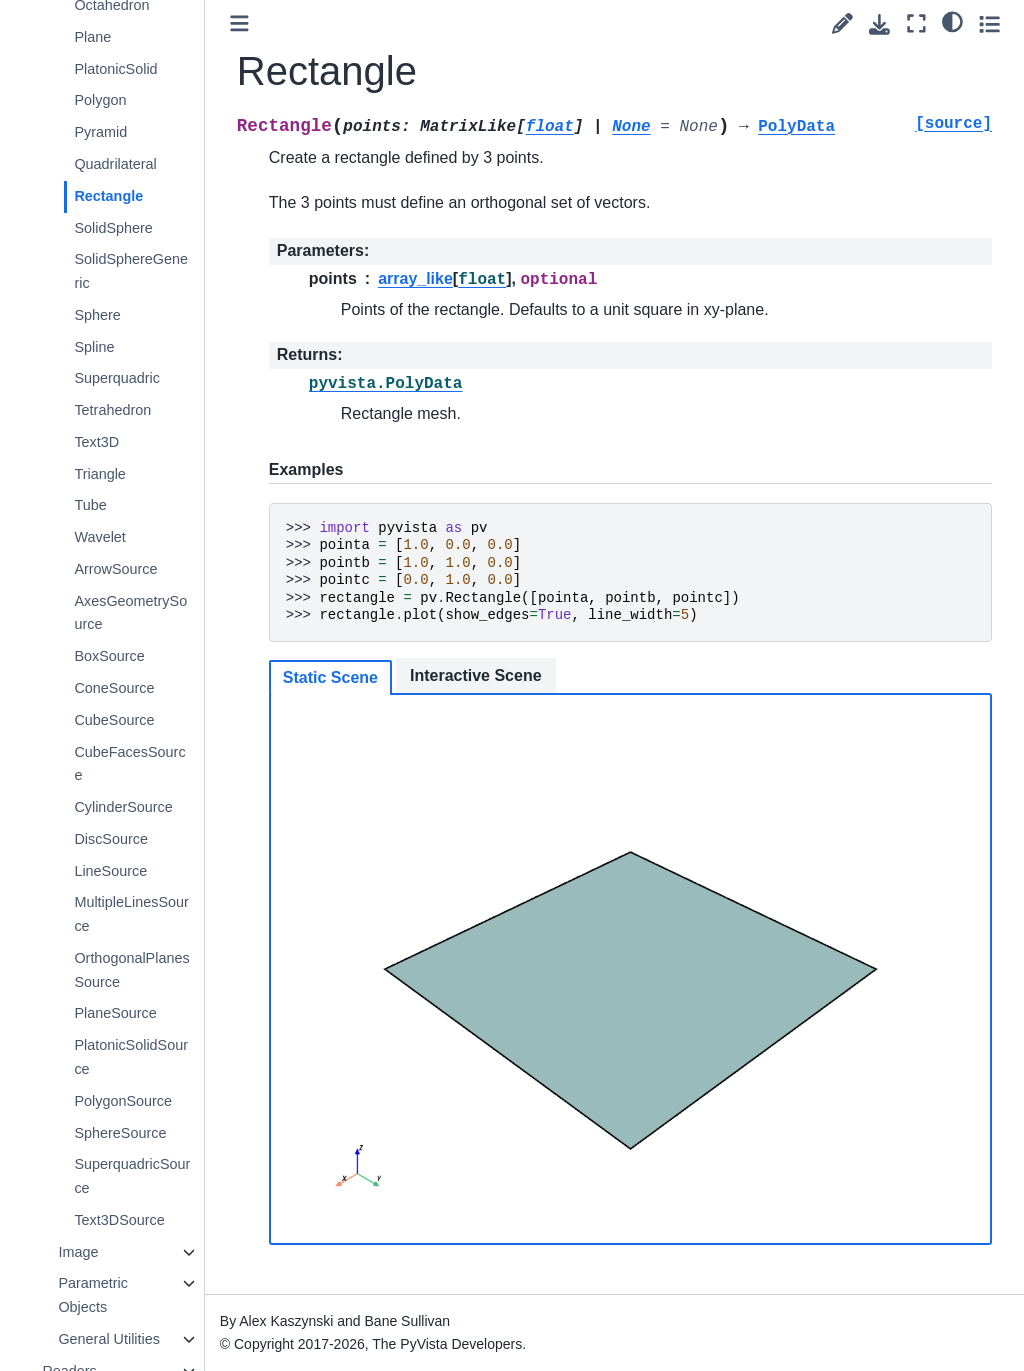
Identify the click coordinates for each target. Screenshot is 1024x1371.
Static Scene (330, 677)
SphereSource (120, 1133)
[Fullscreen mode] (916, 23)
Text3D (96, 442)
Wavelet (99, 537)
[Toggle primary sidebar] (239, 23)
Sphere (97, 315)
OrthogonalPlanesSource (131, 970)
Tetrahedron (112, 410)
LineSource (110, 871)
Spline (94, 347)
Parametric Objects (93, 1295)
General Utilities (109, 1339)
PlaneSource (115, 1013)
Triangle (99, 474)
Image (78, 1252)
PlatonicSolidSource (131, 1057)
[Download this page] (879, 24)
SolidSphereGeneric (131, 271)
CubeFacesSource (129, 764)
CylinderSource (123, 807)
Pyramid (100, 132)
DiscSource (111, 839)
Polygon (100, 100)
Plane (92, 37)
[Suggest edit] (842, 23)
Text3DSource (119, 1220)
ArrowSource (115, 569)
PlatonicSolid (115, 69)
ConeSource (114, 688)
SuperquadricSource (132, 1176)
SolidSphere (113, 228)
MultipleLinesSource (131, 914)
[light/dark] (952, 21)
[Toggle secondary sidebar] (989, 23)
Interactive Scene (476, 675)
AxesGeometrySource (130, 613)
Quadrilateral (115, 164)
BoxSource (109, 656)
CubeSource (114, 720)
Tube (90, 505)
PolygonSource (123, 1101)
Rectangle (108, 196)
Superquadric (117, 378)
